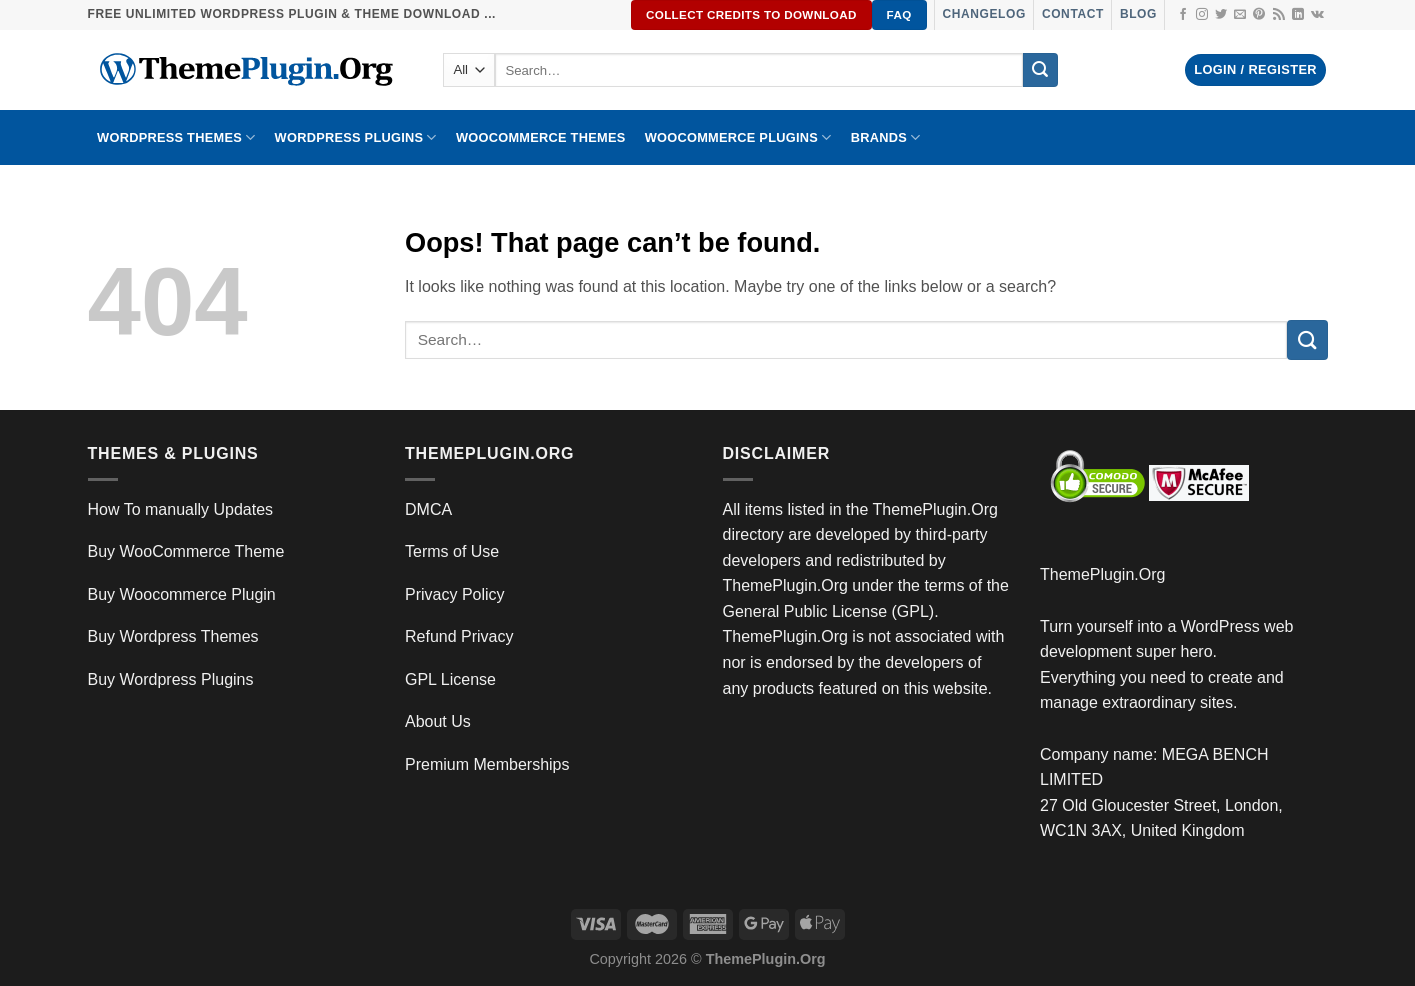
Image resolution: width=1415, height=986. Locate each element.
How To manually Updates (181, 509)
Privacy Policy (455, 594)
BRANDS (886, 137)
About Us (438, 721)
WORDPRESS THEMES (176, 137)
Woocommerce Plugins (738, 137)
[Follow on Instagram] (1202, 15)
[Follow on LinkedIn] (1298, 15)
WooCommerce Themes (541, 137)
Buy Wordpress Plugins (171, 679)
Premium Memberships (487, 764)
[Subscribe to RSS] (1279, 15)
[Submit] (1040, 70)
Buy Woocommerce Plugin (182, 594)
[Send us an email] (1240, 15)
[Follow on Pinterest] (1259, 15)
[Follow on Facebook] (1183, 15)
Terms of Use (452, 551)
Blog (1138, 14)
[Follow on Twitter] (1221, 15)
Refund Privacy (459, 636)
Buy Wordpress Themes (173, 636)
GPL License (450, 679)
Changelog (984, 14)
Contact (1073, 14)
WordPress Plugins (356, 137)
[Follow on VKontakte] (1317, 15)
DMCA (428, 509)
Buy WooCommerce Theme (186, 551)
